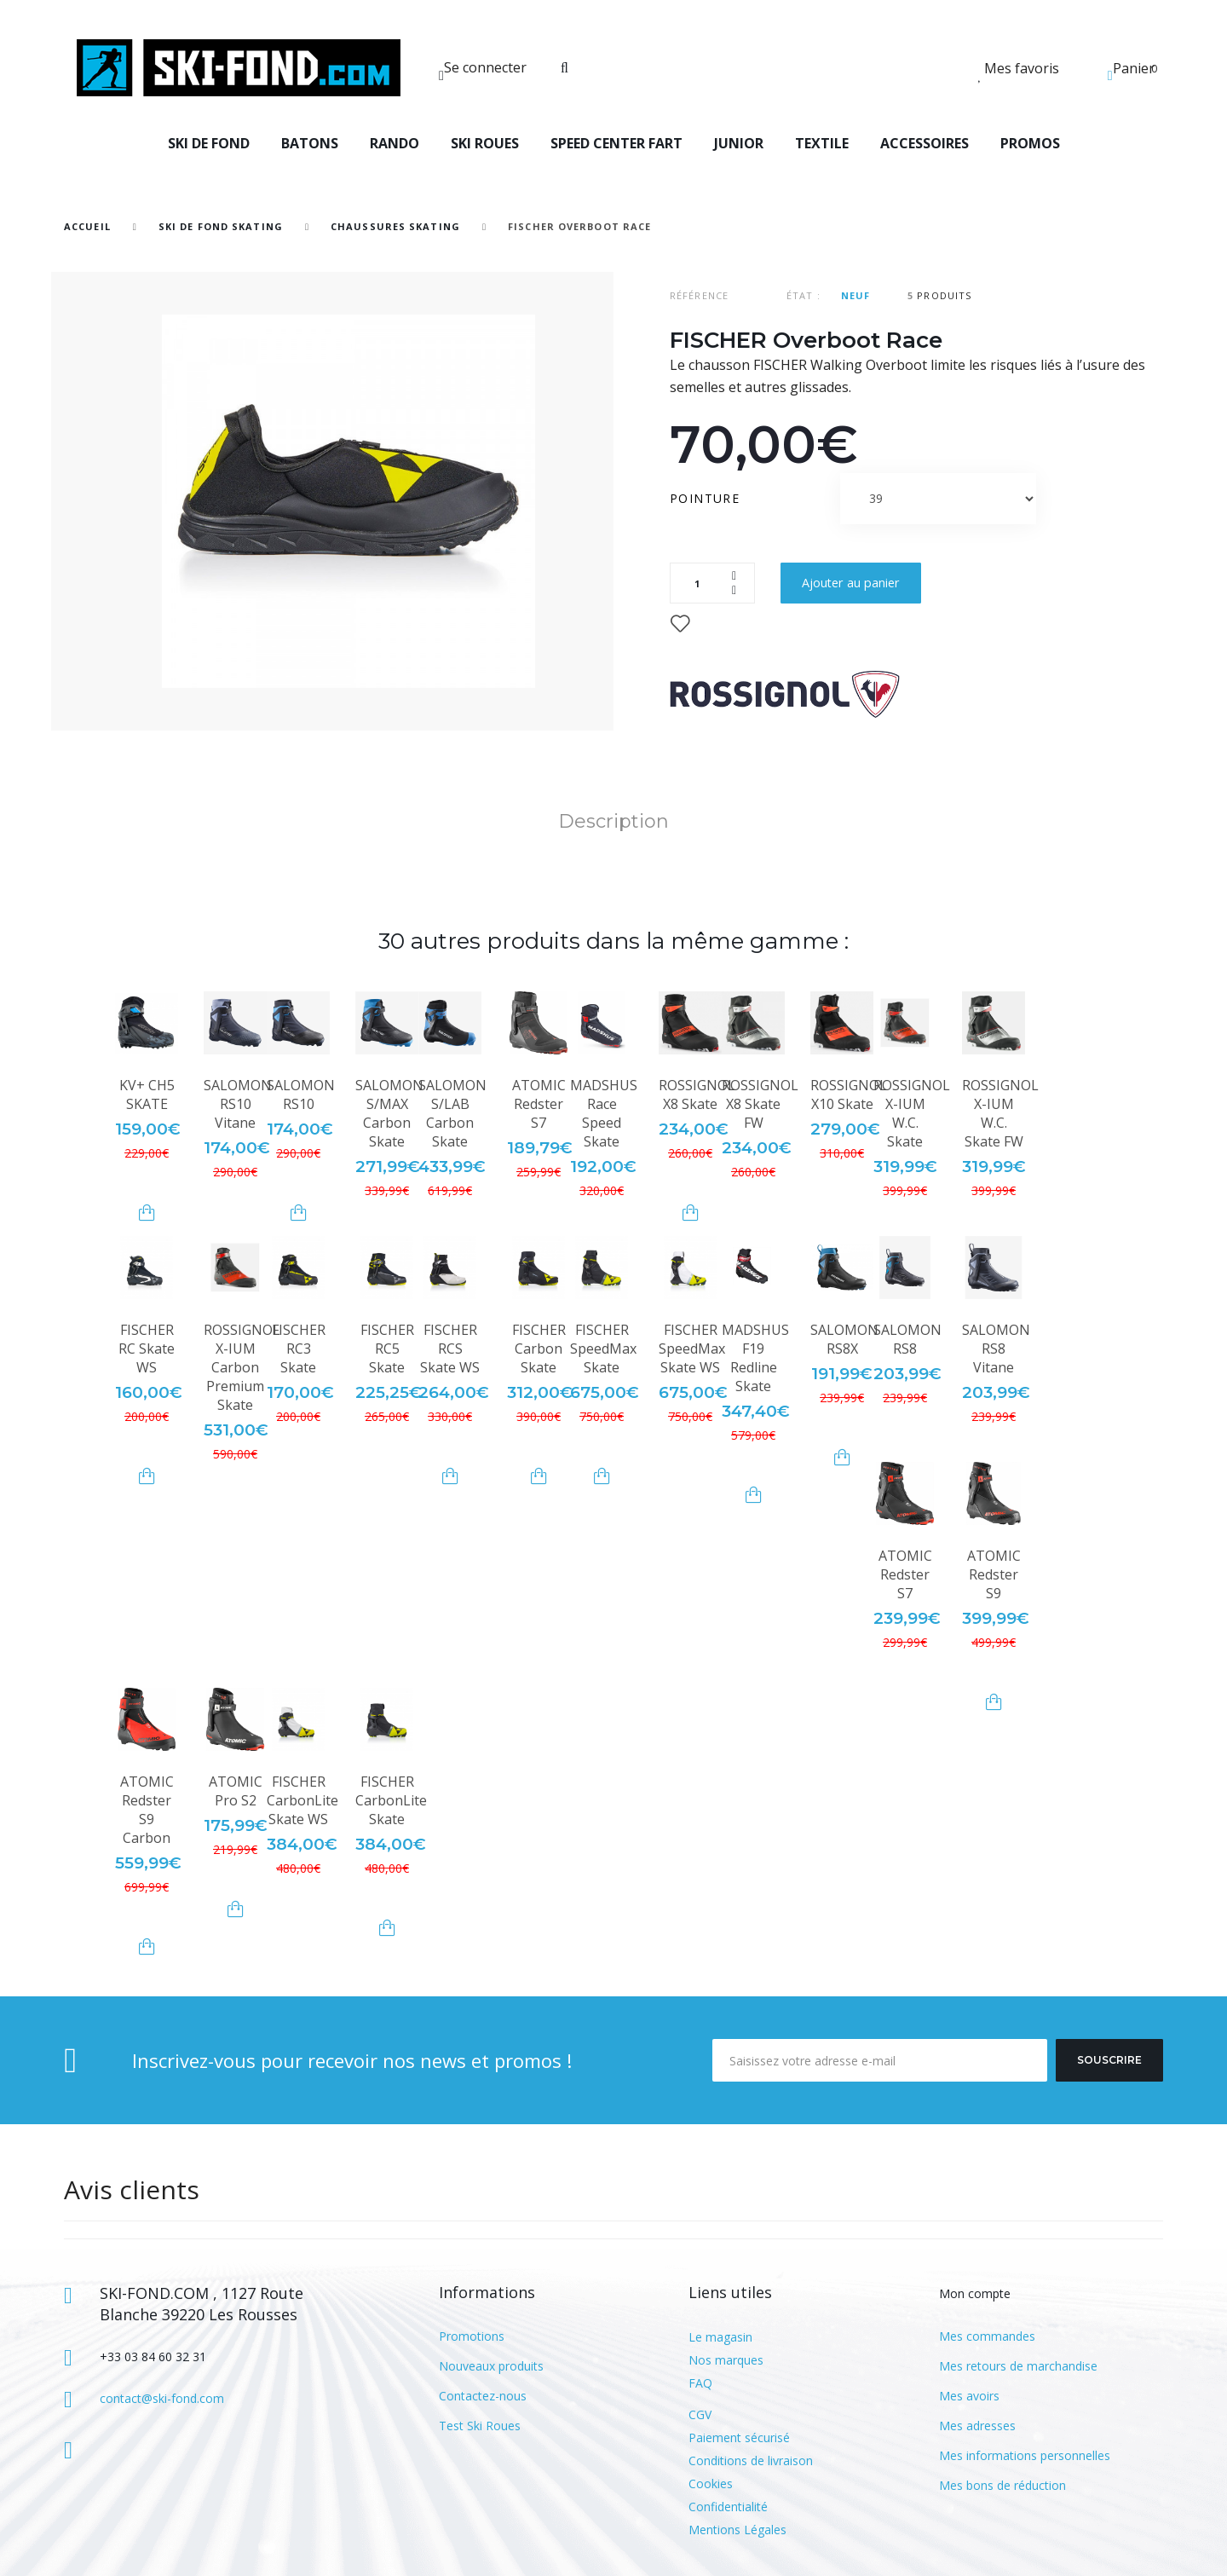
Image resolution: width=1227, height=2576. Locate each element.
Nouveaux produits (491, 2366)
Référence (699, 295)
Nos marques (725, 2360)
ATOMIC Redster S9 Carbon (147, 1809)
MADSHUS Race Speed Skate (603, 1113)
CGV (699, 2414)
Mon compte (975, 2293)
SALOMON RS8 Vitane (996, 1348)
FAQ (700, 2383)
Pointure (707, 498)
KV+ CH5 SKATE (147, 1094)
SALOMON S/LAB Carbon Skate (452, 1113)
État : (803, 295)
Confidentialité (728, 2506)
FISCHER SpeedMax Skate (603, 1348)
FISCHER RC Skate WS (146, 1348)
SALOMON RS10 (301, 1094)
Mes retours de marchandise (1018, 2366)
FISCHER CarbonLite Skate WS (302, 1800)
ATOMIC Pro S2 (235, 1791)
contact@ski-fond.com (162, 2398)
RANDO (394, 143)
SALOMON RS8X (844, 1339)
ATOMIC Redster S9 (994, 1574)
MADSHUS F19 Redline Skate (755, 1357)
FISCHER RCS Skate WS (450, 1348)
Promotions (471, 2336)
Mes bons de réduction (1002, 2485)
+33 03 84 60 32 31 (153, 2356)
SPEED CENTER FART (616, 143)
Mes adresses (977, 2425)
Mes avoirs (969, 2396)
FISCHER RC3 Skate (298, 1348)
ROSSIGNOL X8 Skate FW (760, 1104)
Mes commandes (987, 2336)
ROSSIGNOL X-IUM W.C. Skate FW (1000, 1113)
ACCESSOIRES (924, 143)
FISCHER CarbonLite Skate (391, 1800)
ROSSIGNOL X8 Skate (697, 1094)
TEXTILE (822, 143)
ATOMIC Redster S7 (539, 1104)
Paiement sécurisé (739, 2437)
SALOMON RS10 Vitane (238, 1104)
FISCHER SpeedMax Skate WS (692, 1348)
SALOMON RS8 (907, 1339)
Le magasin (720, 2337)
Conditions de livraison (750, 2460)
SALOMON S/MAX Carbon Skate (389, 1113)
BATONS (309, 143)
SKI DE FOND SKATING (220, 226)
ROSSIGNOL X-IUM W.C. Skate (911, 1113)
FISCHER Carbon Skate (539, 1348)
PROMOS (1030, 143)
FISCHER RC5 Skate (387, 1348)
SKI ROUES (485, 143)
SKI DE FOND (209, 143)
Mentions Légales (737, 2529)
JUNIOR (738, 143)
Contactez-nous (483, 2396)
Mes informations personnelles (1024, 2455)
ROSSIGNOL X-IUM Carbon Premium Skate (242, 1367)
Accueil (87, 226)
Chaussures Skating (395, 226)
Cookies (710, 2483)
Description (613, 821)
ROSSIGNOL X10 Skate (848, 1094)
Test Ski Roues (480, 2425)
